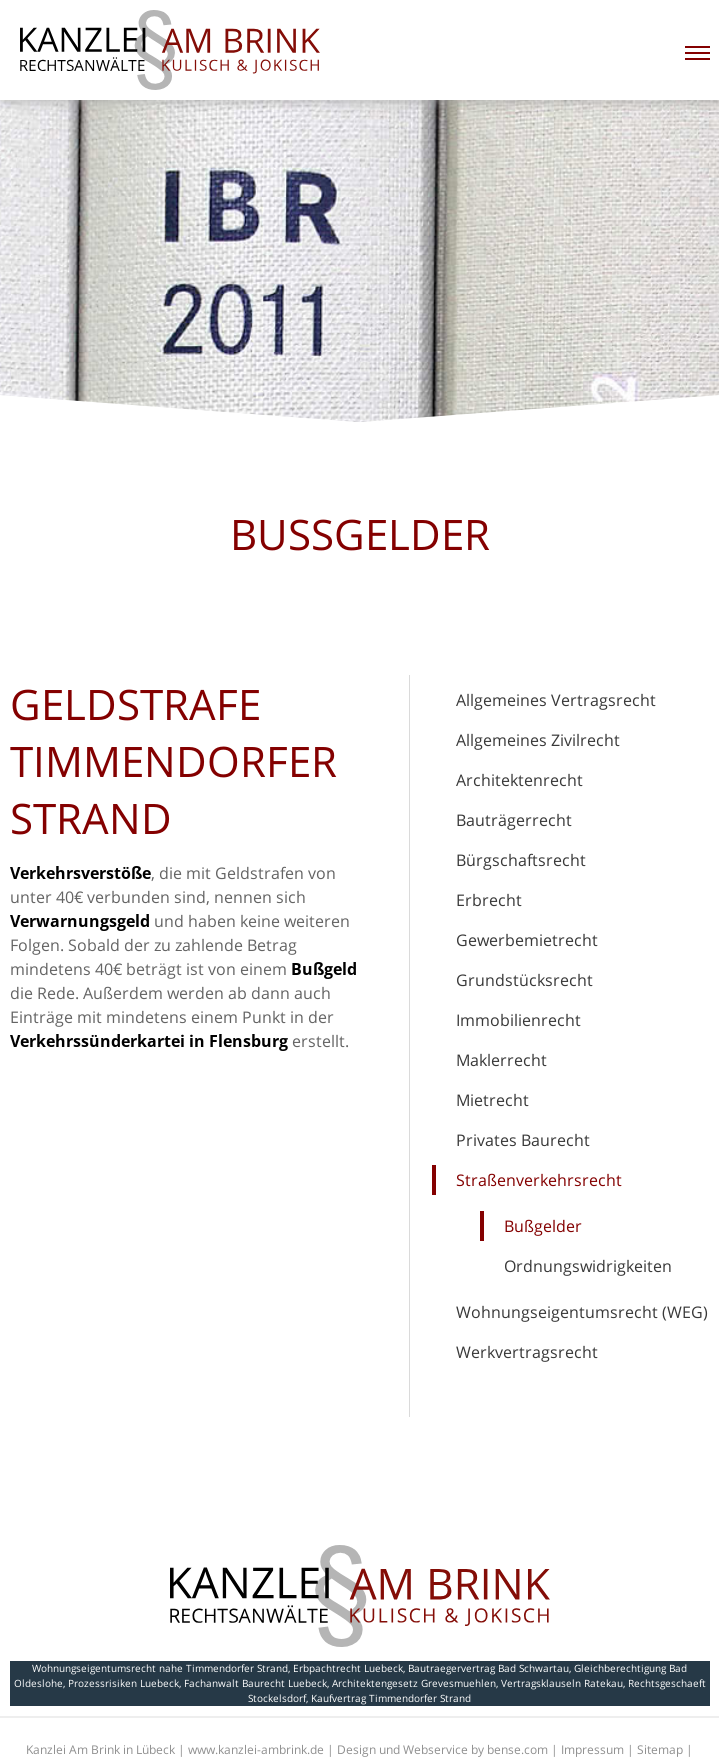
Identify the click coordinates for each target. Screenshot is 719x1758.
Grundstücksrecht (524, 980)
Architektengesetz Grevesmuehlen (414, 1683)
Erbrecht (489, 900)
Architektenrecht (519, 780)
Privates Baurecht (523, 1140)
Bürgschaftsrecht (521, 860)
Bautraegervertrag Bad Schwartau (488, 1668)
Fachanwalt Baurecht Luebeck (255, 1683)
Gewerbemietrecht (527, 940)
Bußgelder (543, 1226)
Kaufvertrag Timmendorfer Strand (391, 1698)
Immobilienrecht (518, 1020)
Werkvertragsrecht (527, 1352)
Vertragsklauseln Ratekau (562, 1683)
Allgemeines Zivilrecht (538, 740)
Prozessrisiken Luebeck (123, 1683)
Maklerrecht (501, 1060)
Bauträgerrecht (514, 820)
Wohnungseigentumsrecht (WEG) (582, 1312)
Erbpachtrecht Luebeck (348, 1668)
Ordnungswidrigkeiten (588, 1266)
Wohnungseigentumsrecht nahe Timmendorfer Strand (160, 1668)
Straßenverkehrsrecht (539, 1180)
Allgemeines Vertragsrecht (556, 700)
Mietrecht (492, 1100)
